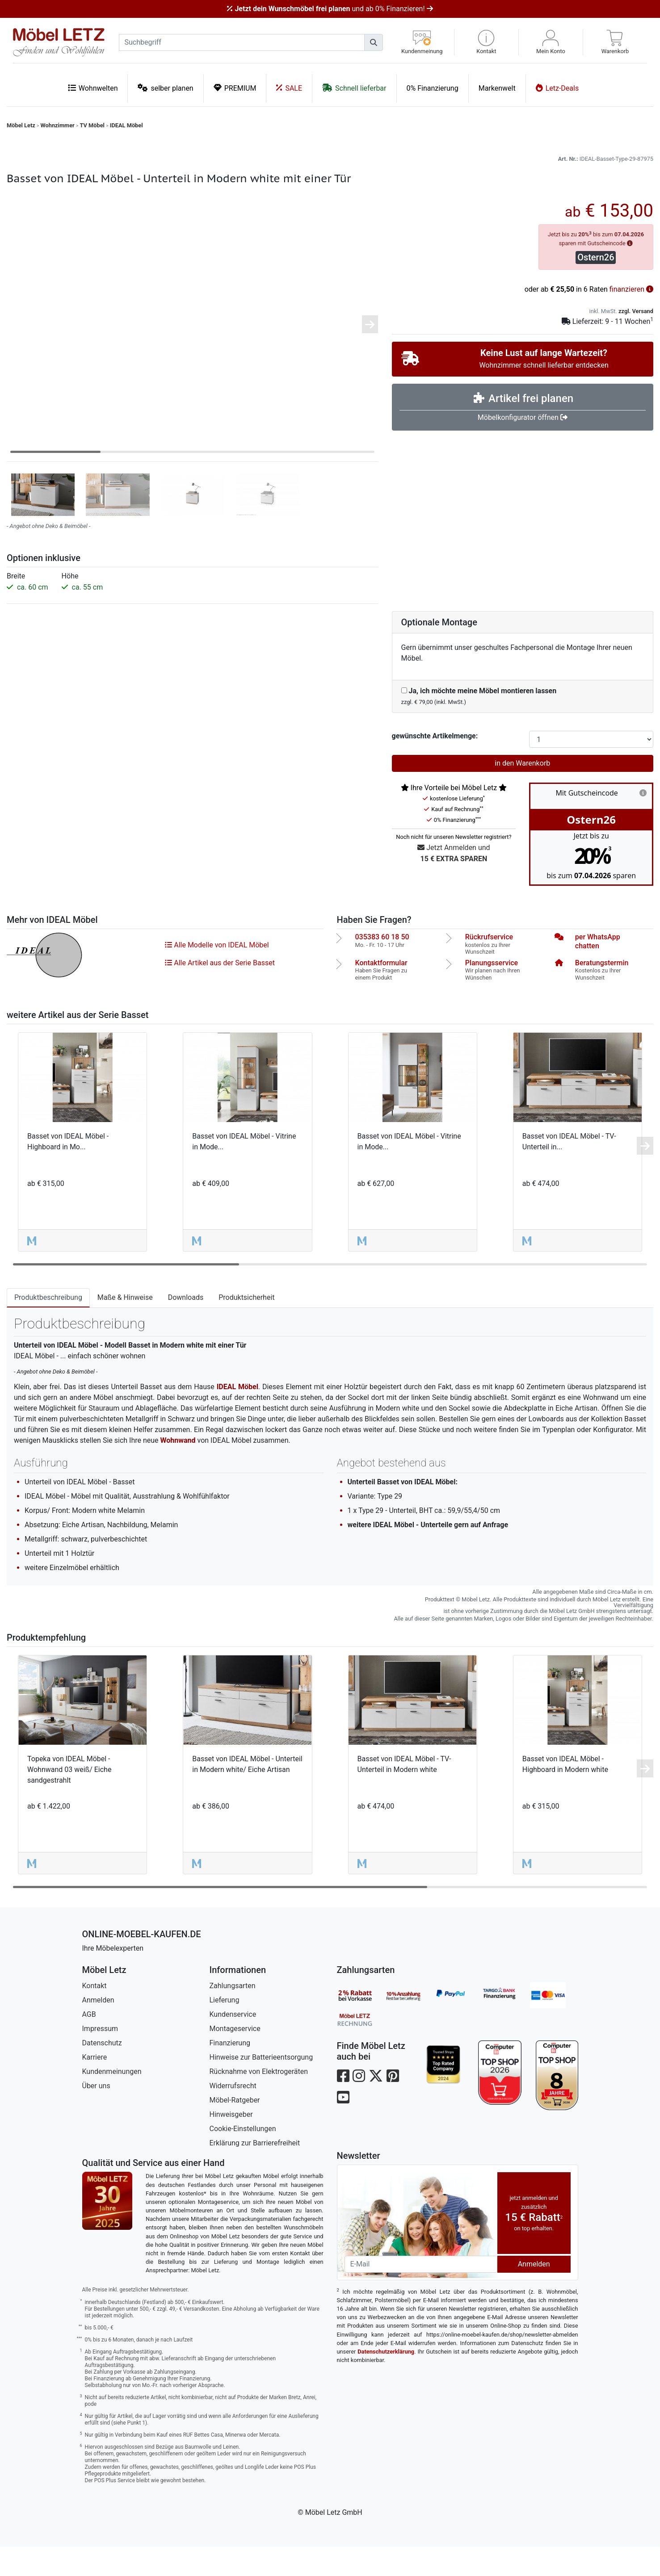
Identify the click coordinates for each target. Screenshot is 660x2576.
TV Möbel (92, 125)
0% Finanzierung (432, 88)
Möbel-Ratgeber (235, 2129)
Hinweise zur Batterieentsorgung (261, 2086)
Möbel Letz (21, 125)
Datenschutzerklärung (385, 2381)
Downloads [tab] (185, 1327)
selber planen (165, 87)
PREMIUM (235, 87)
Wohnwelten (93, 87)
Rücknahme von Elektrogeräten (259, 2101)
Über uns (96, 2115)
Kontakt (94, 2015)
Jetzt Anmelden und (454, 883)
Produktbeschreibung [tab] (48, 1327)
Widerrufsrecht (233, 2115)
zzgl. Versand (635, 340)
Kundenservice (233, 2044)
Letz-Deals (557, 87)
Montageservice (235, 2058)
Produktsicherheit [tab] (246, 1327)
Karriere (94, 2086)
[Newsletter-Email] (421, 2293)
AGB (89, 2044)
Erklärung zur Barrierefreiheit (255, 2172)
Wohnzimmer (58, 125)
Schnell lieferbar (354, 87)
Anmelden (98, 2029)
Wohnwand (178, 1470)
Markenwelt (497, 88)
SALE (289, 87)
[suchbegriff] (242, 42)
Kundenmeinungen (112, 2101)
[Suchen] (373, 42)
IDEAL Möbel (126, 125)
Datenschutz (102, 2072)
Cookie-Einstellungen (243, 2158)
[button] (486, 42)
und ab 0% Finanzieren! (330, 8)
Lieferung (225, 2029)
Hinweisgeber (231, 2144)
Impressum (100, 2058)
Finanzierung (230, 2072)
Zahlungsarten (233, 2015)
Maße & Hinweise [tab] (125, 1327)
